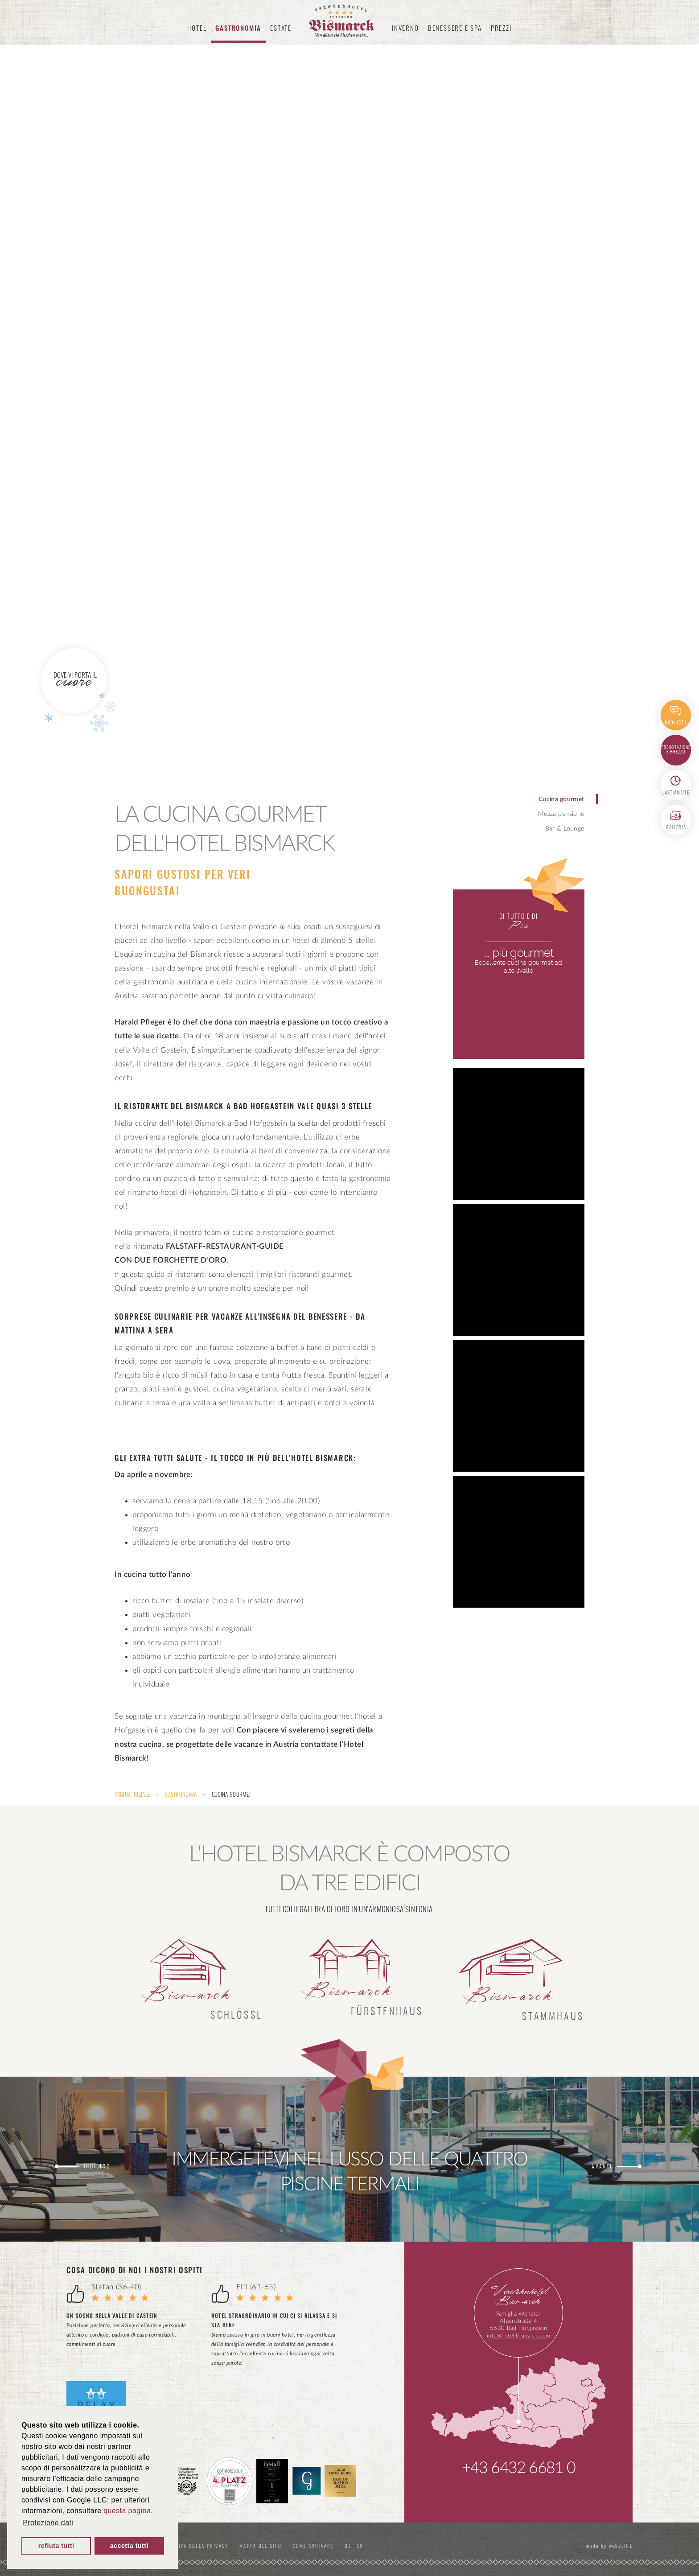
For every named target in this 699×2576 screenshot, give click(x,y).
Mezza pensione (561, 814)
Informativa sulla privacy (201, 2546)
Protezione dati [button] (48, 2523)
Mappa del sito (278, 2546)
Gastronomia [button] (238, 28)
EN (385, 2546)
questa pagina (127, 2510)
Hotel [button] (196, 28)
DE (375, 2546)
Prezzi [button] (501, 28)
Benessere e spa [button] (455, 28)
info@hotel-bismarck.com (518, 2335)
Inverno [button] (405, 28)
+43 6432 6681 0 (519, 2468)
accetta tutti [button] (129, 2545)
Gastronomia (180, 1795)
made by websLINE (606, 2546)
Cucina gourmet (561, 799)
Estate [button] (281, 28)
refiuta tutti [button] (56, 2545)
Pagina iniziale (133, 1795)
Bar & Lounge (564, 829)
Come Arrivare (335, 2546)
